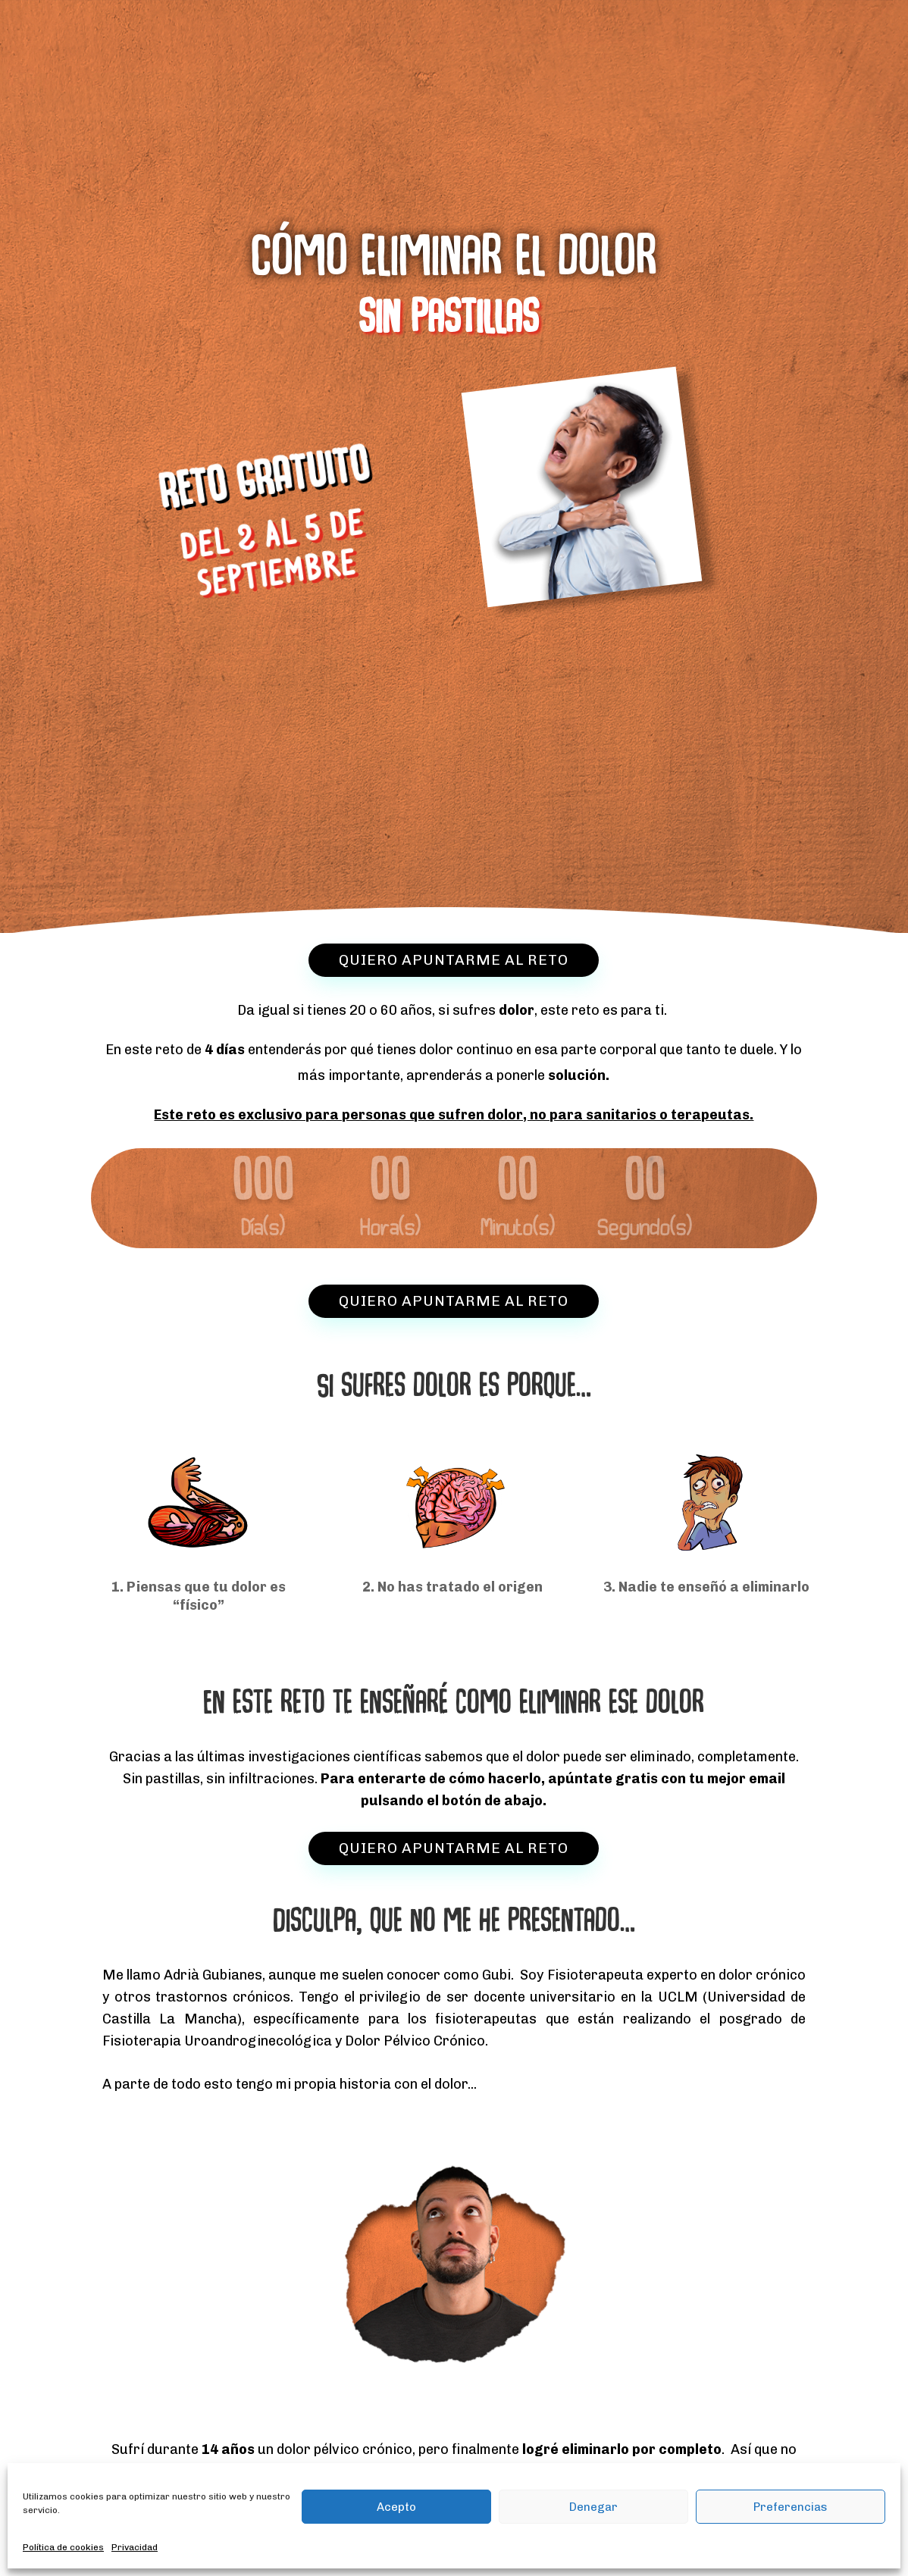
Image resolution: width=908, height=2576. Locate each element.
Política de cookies (63, 2547)
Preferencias (790, 2507)
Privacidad (134, 2547)
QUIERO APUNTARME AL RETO (453, 960)
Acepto (396, 2507)
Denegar (593, 2507)
